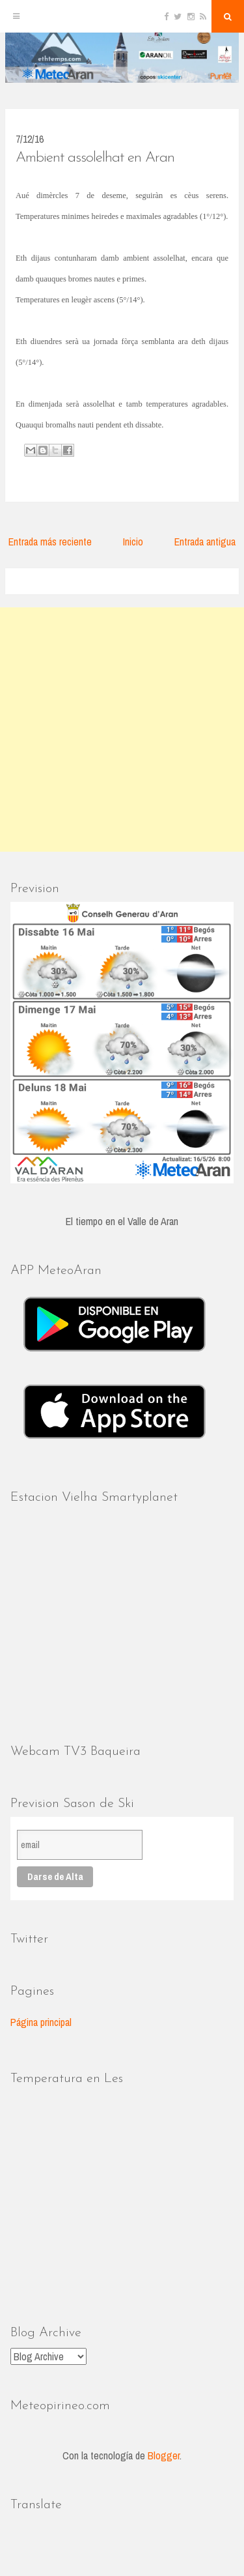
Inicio (133, 541)
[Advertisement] (122, 729)
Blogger (164, 2455)
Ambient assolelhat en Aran (95, 158)
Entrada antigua (205, 541)
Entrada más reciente (50, 541)
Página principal (41, 2022)
